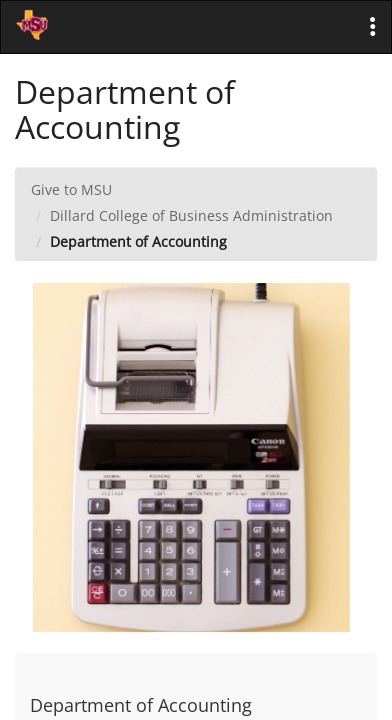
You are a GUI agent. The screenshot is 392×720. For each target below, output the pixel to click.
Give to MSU (71, 189)
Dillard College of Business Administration (191, 215)
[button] (373, 27)
